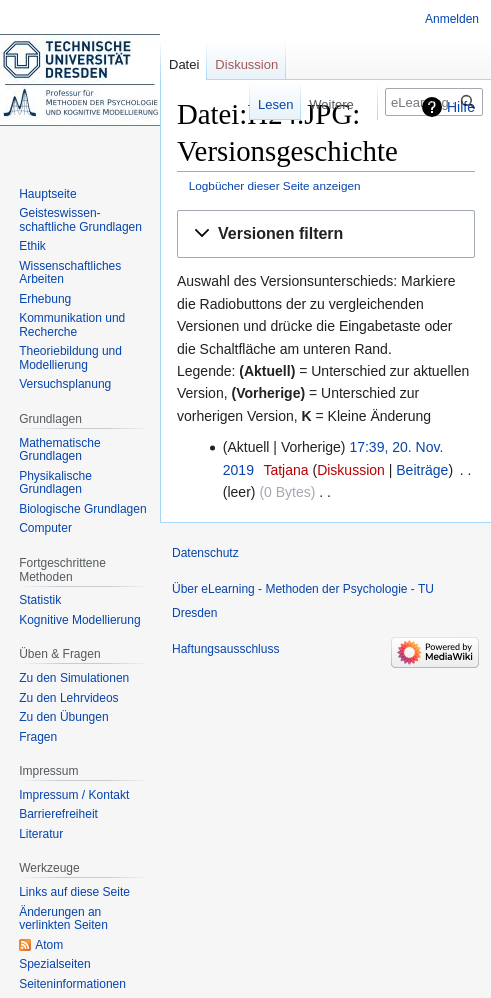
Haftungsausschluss (225, 649)
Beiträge (422, 470)
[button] (326, 234)
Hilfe (461, 107)
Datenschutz (205, 553)
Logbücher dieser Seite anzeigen (275, 185)
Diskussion (351, 470)
